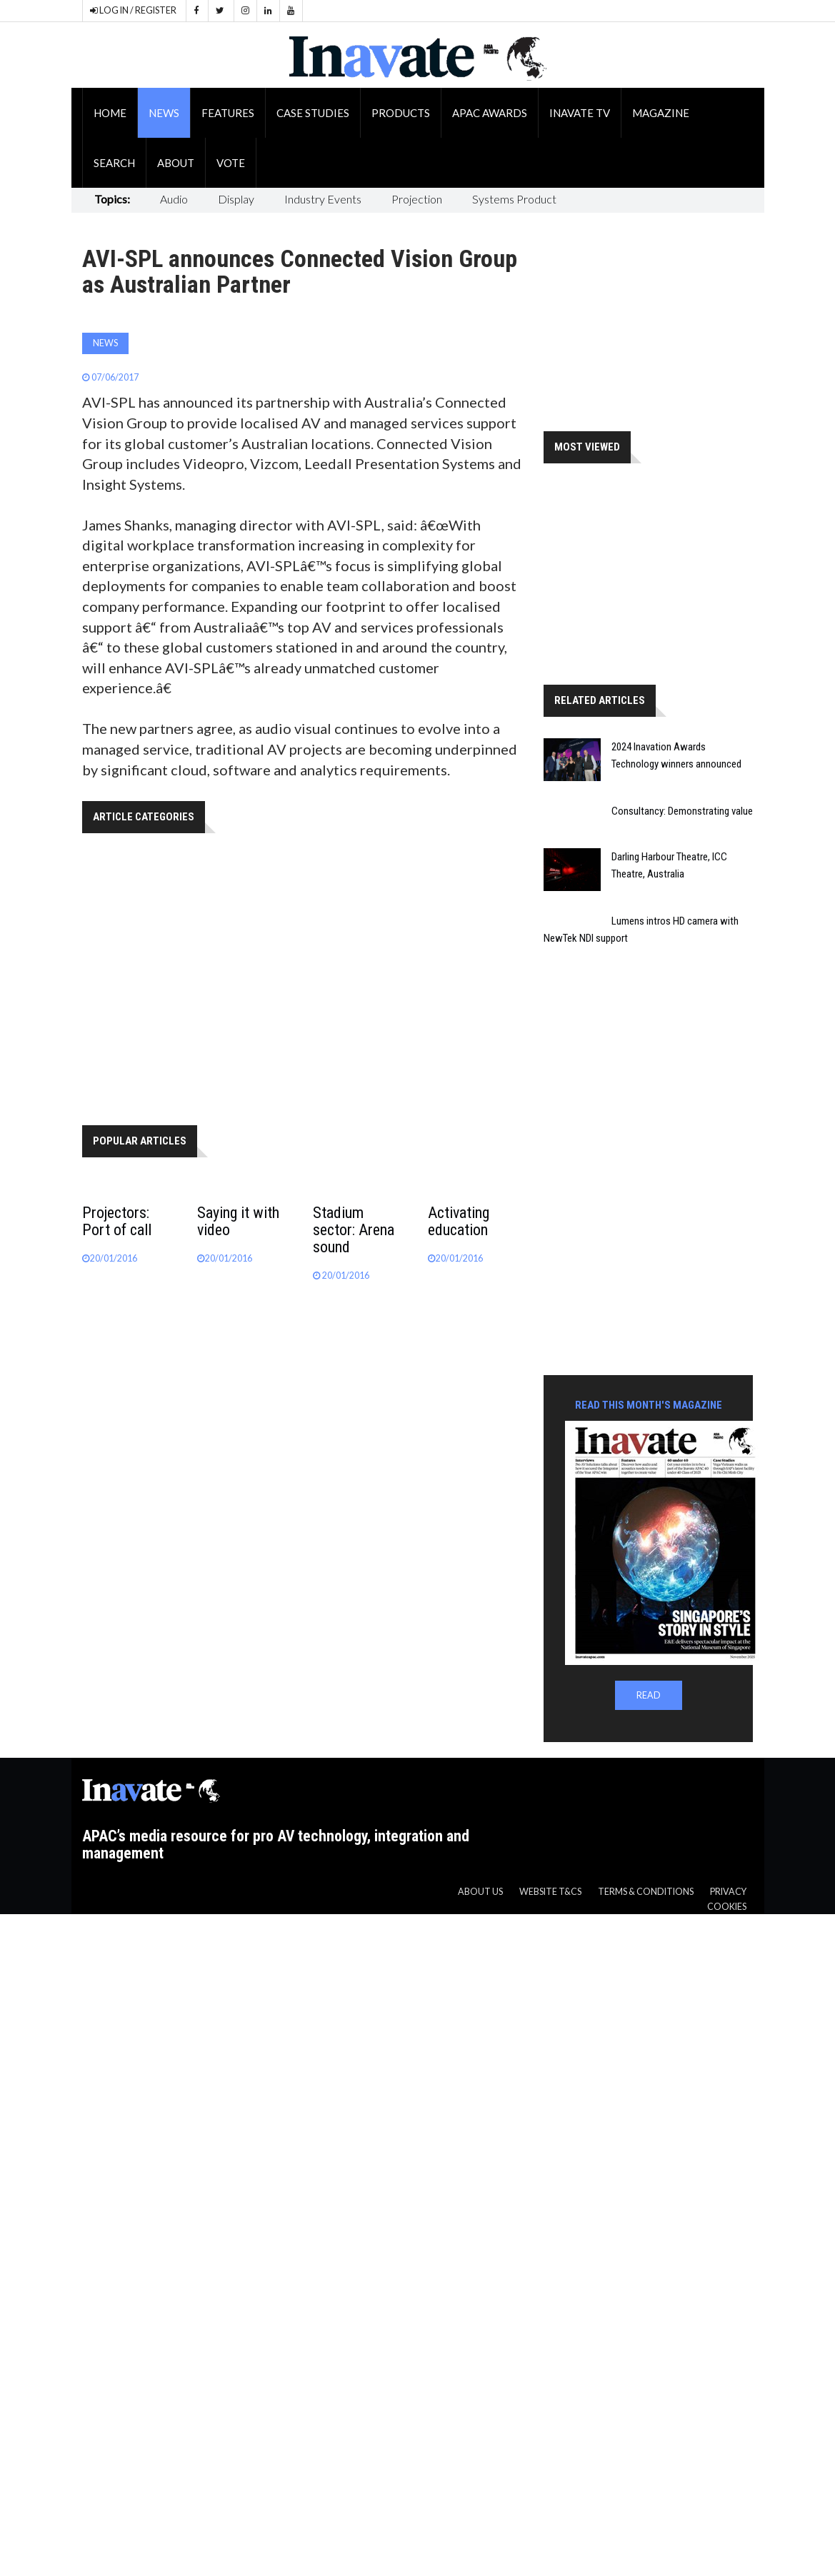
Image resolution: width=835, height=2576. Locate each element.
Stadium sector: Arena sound (353, 1230)
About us (480, 1891)
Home (110, 112)
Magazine (660, 112)
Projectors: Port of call (116, 1221)
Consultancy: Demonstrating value (682, 811)
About (175, 162)
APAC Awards (489, 112)
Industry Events (322, 199)
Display (236, 199)
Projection (416, 199)
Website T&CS (550, 1891)
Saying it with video (238, 1221)
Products (400, 112)
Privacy (728, 1891)
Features (227, 112)
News (164, 112)
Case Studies (312, 112)
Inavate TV (579, 112)
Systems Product (514, 199)
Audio (174, 199)
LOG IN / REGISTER (133, 10)
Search (114, 162)
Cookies (726, 1906)
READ (648, 1695)
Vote (230, 162)
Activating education (458, 1221)
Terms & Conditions (646, 1891)
